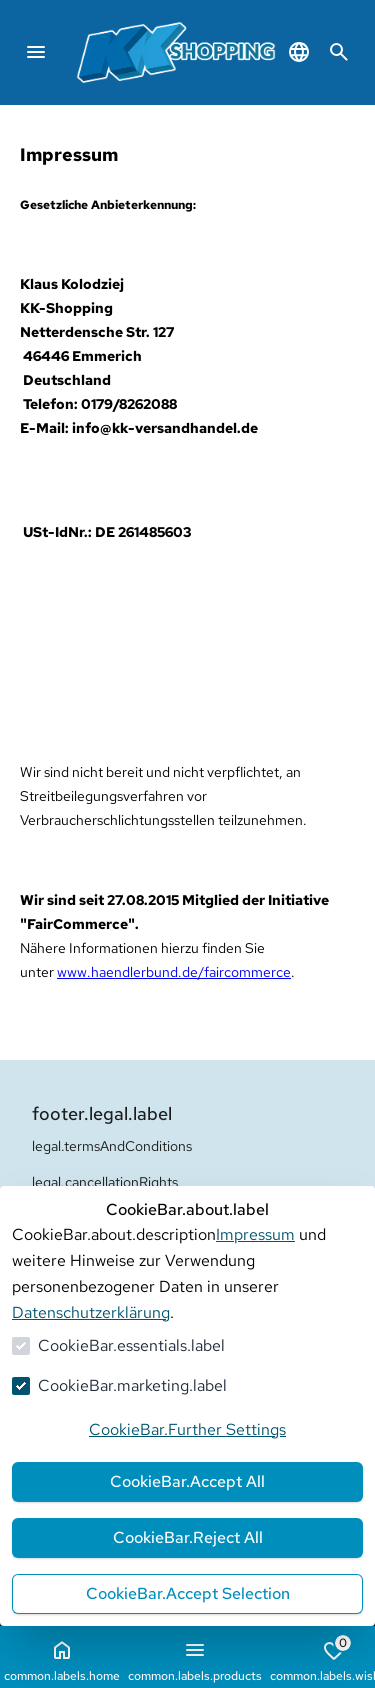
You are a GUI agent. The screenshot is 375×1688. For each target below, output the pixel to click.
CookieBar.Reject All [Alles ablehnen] (188, 1537)
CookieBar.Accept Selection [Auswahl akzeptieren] (188, 1593)
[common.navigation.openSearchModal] (339, 52)
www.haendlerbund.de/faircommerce (174, 972)
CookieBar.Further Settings (187, 1429)
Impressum (255, 1234)
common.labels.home (62, 1661)
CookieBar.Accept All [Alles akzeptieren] (187, 1481)
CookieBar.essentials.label (131, 1345)
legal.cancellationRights (105, 1182)
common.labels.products (195, 1661)
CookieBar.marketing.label (132, 1385)
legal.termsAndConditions (112, 1146)
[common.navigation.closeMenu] (36, 52)
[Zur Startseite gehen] (206, 52)
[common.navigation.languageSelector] (299, 52)
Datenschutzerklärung (91, 1312)
